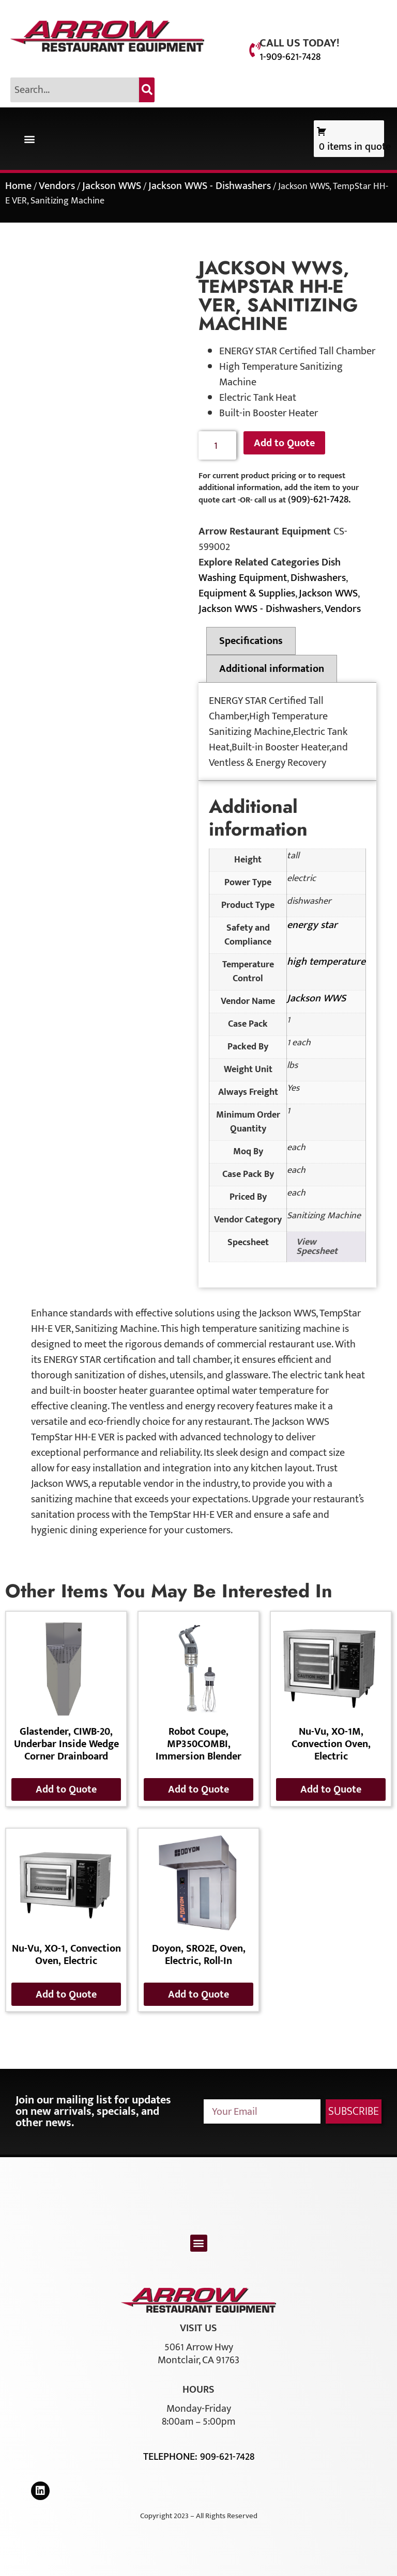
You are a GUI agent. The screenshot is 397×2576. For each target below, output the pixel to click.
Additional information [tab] (271, 669)
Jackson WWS (111, 186)
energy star (312, 925)
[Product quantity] (217, 445)
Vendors (57, 186)
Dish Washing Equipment (269, 570)
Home (18, 186)
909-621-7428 (227, 2456)
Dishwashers (318, 578)
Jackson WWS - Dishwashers (209, 186)
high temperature (326, 961)
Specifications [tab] (251, 641)
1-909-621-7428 (289, 57)
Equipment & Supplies (246, 593)
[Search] (147, 89)
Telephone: (171, 2456)
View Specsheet (317, 1246)
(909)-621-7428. (319, 499)
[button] (29, 138)
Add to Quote (284, 443)
